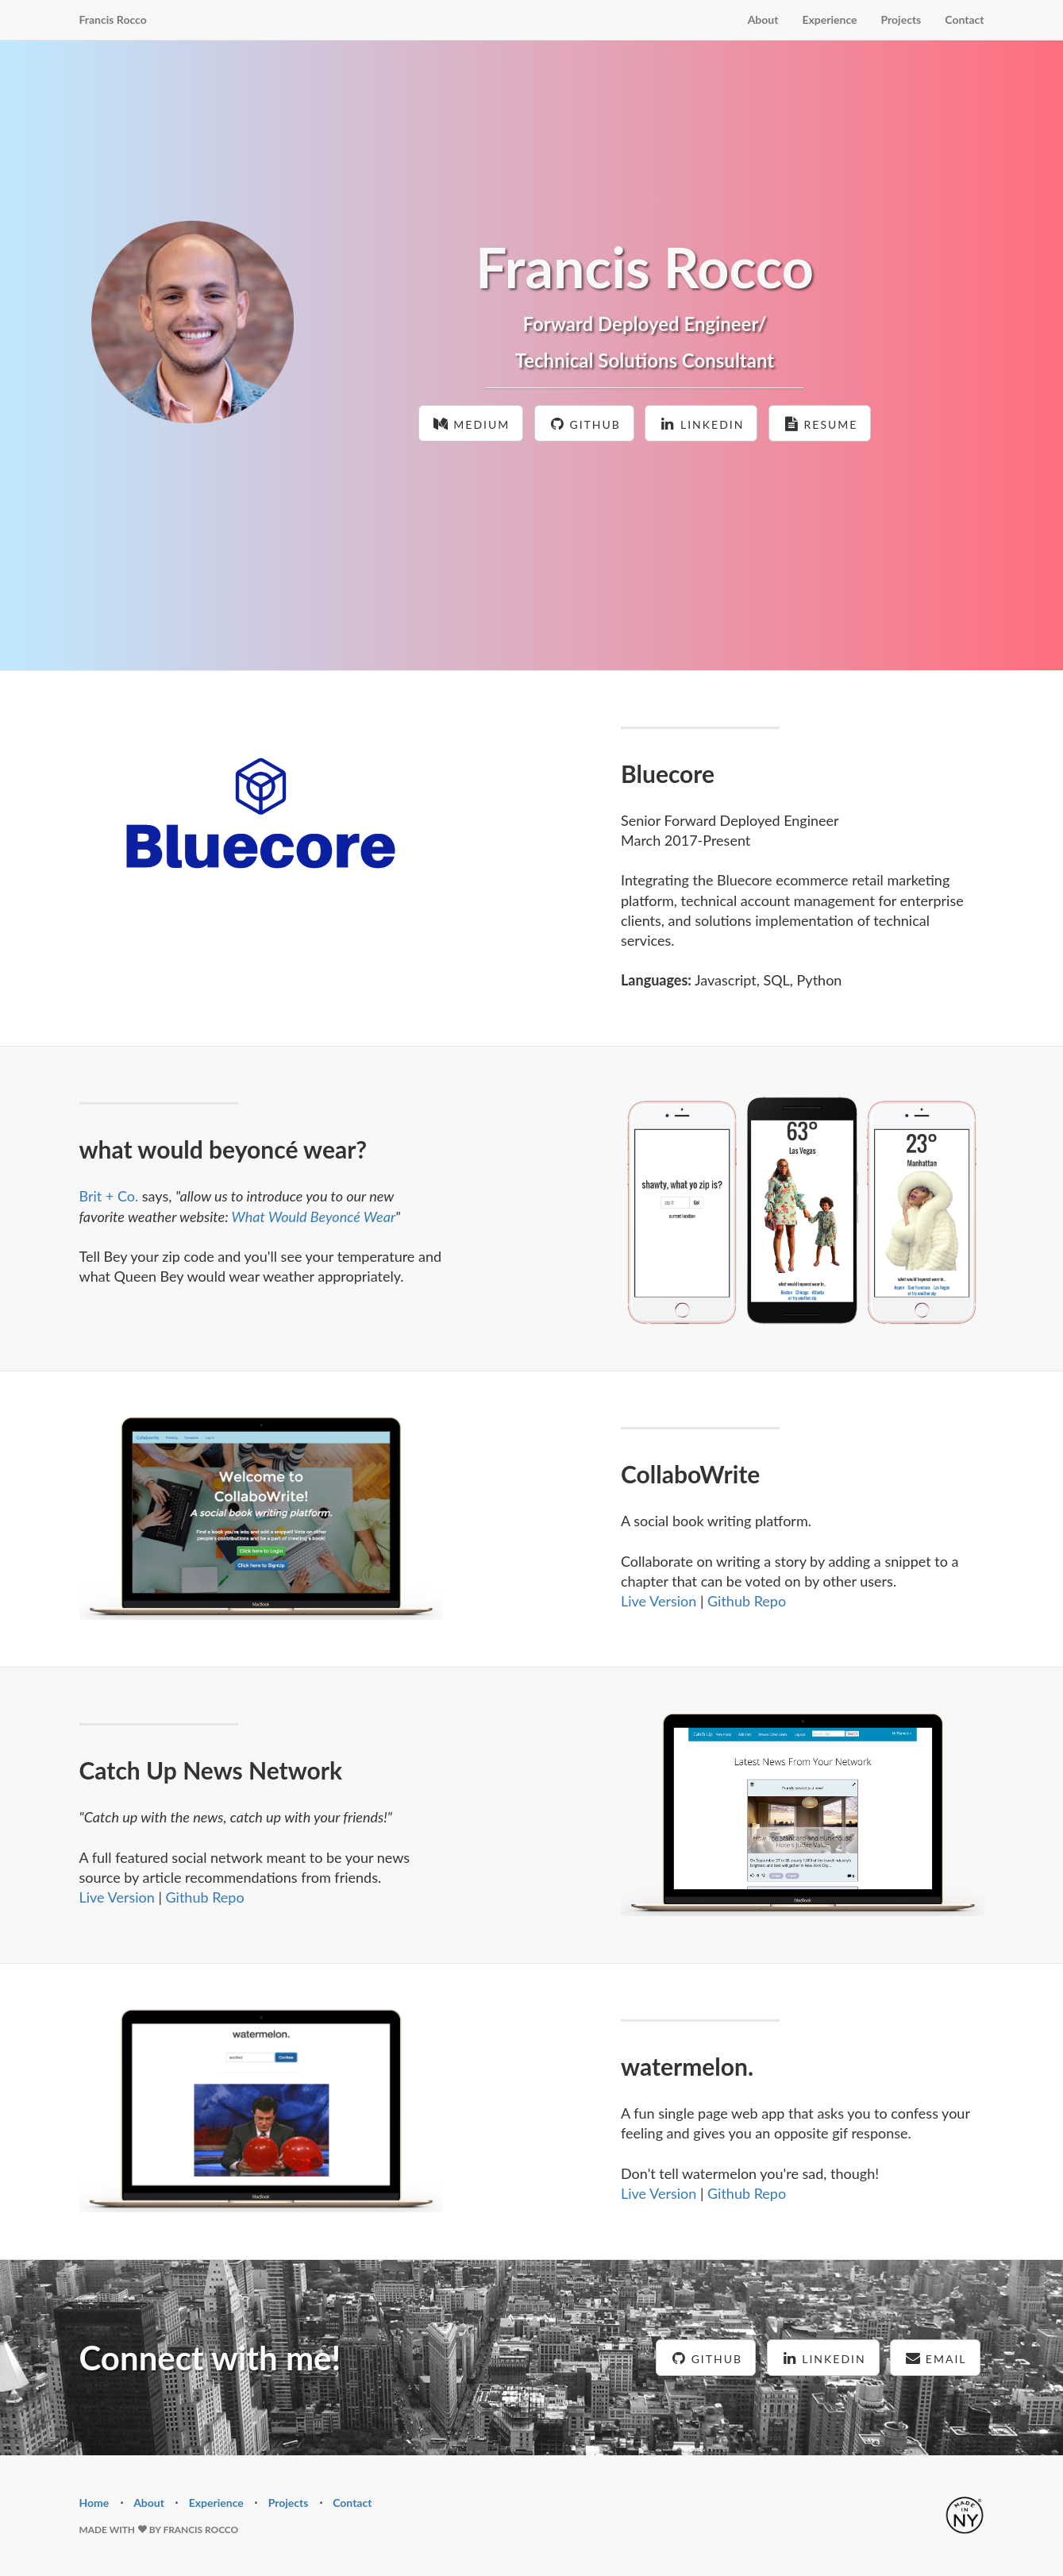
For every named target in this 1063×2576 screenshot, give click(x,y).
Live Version (658, 1601)
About (763, 19)
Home (94, 2502)
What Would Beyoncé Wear (313, 1216)
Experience (829, 19)
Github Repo (746, 1601)
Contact (964, 19)
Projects (901, 19)
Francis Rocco (113, 19)
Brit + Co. (109, 1196)
